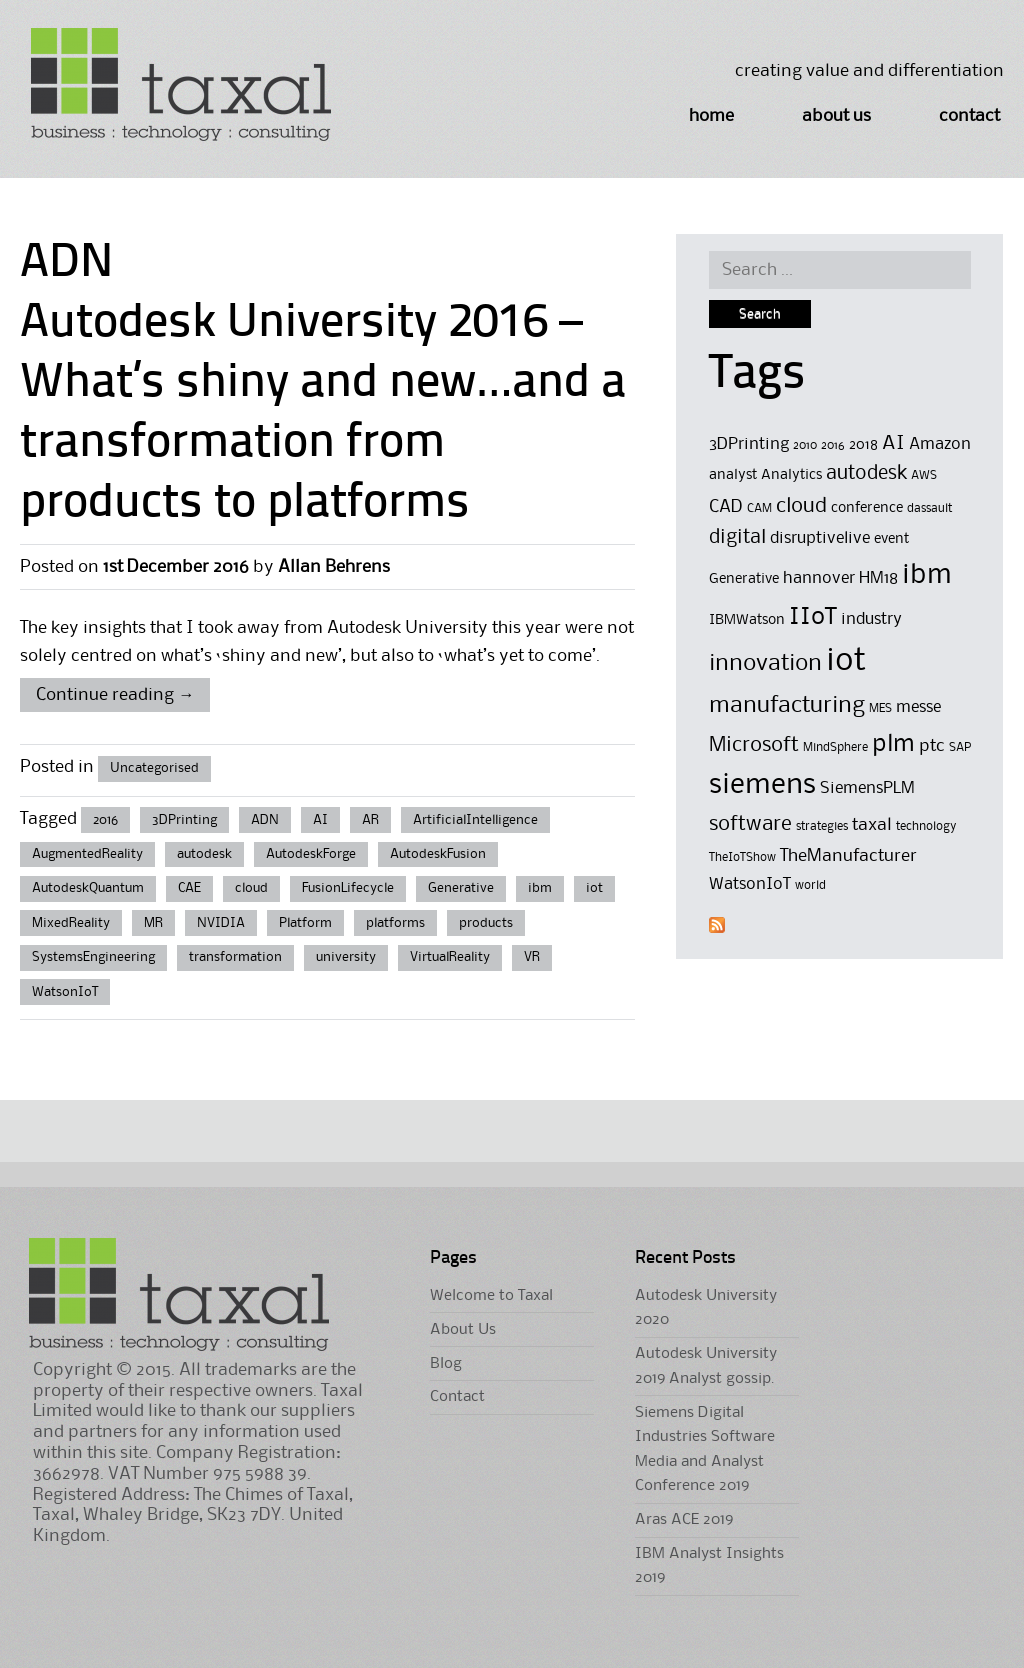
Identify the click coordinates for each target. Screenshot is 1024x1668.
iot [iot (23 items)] (846, 661)
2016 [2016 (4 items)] (833, 445)
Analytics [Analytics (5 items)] (791, 475)
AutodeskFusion (438, 854)
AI (320, 820)
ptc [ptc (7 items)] (932, 746)
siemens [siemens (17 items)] (762, 785)
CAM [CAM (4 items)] (759, 508)
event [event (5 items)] (891, 539)
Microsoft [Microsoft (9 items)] (754, 745)
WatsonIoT (65, 992)
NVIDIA (221, 923)
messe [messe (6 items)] (918, 707)
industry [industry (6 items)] (871, 619)
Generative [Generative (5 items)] (744, 579)
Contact (969, 116)
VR (532, 957)
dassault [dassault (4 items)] (929, 508)
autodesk (204, 854)
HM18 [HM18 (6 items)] (878, 578)
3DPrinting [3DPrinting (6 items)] (749, 444)
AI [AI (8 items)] (893, 444)
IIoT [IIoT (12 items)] (813, 617)
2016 (105, 820)
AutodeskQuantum (88, 888)
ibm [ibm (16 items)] (927, 575)
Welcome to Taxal (491, 1296)
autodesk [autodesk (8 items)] (866, 474)
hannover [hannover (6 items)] (819, 578)
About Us (836, 116)
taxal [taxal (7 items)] (872, 825)
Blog (446, 1364)
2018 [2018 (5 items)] (863, 445)
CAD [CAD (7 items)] (726, 507)
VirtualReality (450, 957)
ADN (265, 820)
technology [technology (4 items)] (926, 826)
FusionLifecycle (348, 888)
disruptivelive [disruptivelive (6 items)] (820, 538)
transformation (235, 957)
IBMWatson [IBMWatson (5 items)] (747, 620)
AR (370, 820)
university (346, 957)
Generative (461, 888)
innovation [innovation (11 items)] (765, 663)
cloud (251, 888)
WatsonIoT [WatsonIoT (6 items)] (750, 884)
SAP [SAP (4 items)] (960, 747)
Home (711, 116)
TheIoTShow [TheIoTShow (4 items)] (742, 857)
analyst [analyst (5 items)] (733, 475)
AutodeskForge (311, 854)
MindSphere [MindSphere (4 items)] (835, 747)
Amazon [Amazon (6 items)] (940, 444)
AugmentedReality (87, 854)
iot (594, 888)
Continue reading (115, 695)
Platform (305, 923)
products (486, 923)
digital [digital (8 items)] (737, 538)
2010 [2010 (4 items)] (805, 445)
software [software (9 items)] (750, 824)
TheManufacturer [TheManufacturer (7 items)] (848, 856)
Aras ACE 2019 (684, 1520)
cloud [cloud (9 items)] (801, 506)
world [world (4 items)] (810, 885)
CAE (189, 888)
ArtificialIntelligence (475, 820)
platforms (395, 923)
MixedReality (71, 923)
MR (153, 923)
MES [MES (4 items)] (880, 708)
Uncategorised (154, 768)
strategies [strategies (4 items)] (822, 826)
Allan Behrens (334, 567)
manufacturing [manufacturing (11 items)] (787, 705)
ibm (540, 888)
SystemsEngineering (93, 957)
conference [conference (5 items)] (867, 508)
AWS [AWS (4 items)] (924, 475)
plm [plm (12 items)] (893, 744)
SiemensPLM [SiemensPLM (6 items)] (867, 788)
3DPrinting (184, 820)
